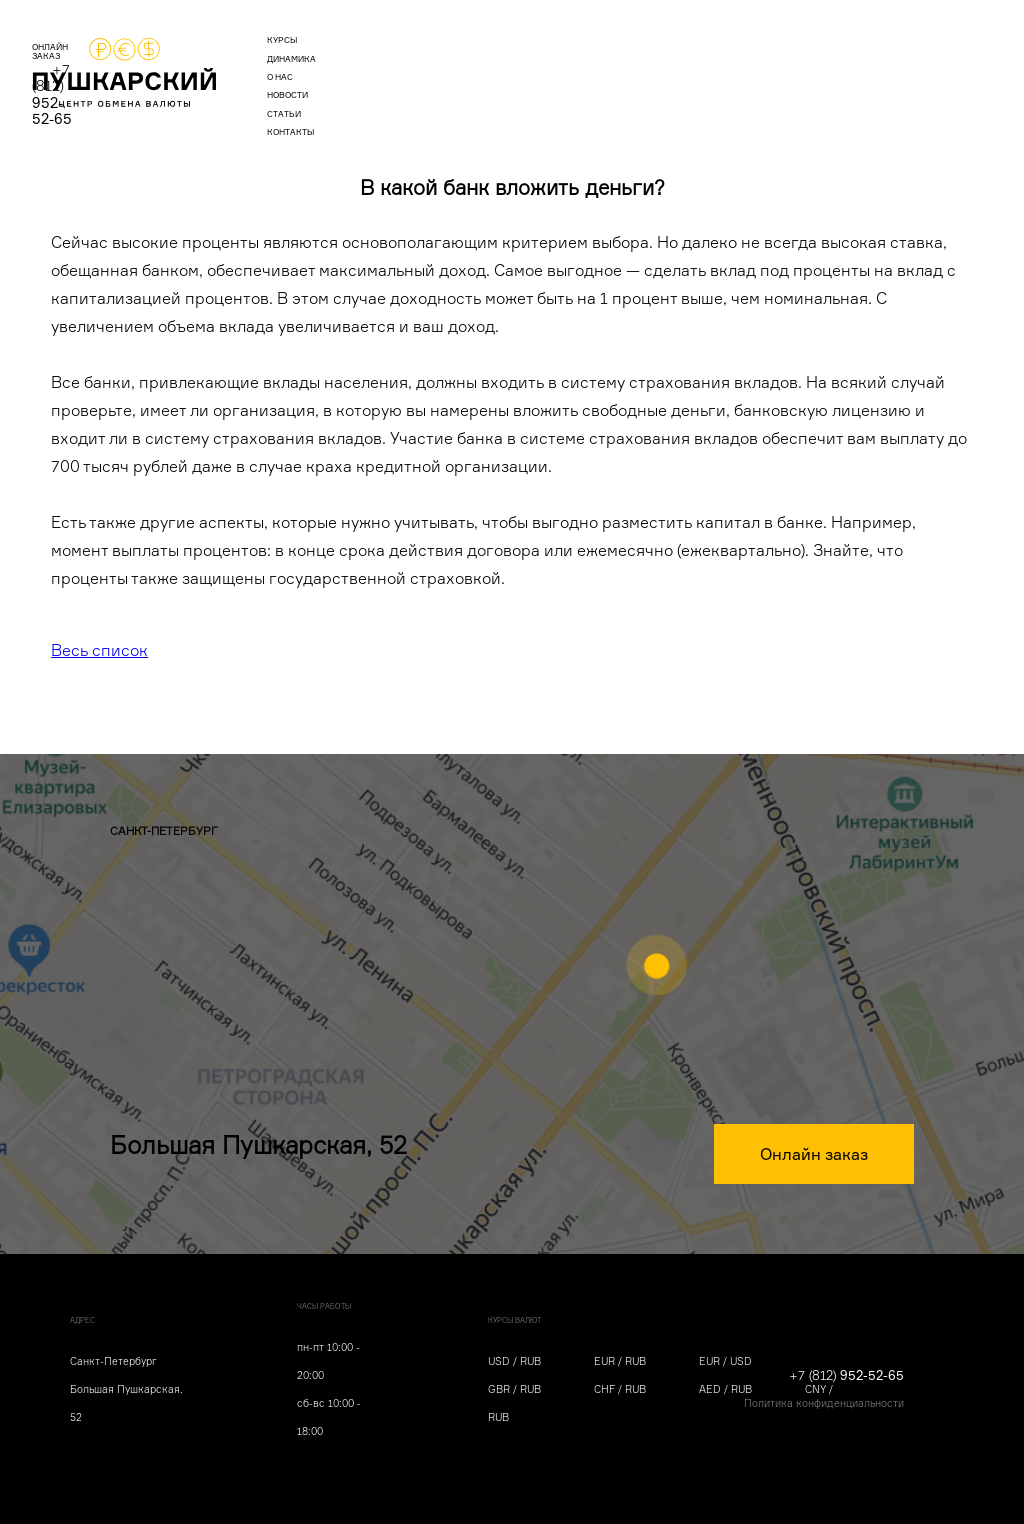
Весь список (99, 650)
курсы (320, 65)
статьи (604, 65)
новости (532, 65)
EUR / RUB (620, 1361)
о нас (465, 65)
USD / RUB (514, 1361)
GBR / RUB (514, 1389)
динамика (393, 65)
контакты (678, 65)
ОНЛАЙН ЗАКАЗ (765, 66)
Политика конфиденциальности (824, 1403)
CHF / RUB (620, 1389)
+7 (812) (884, 63)
